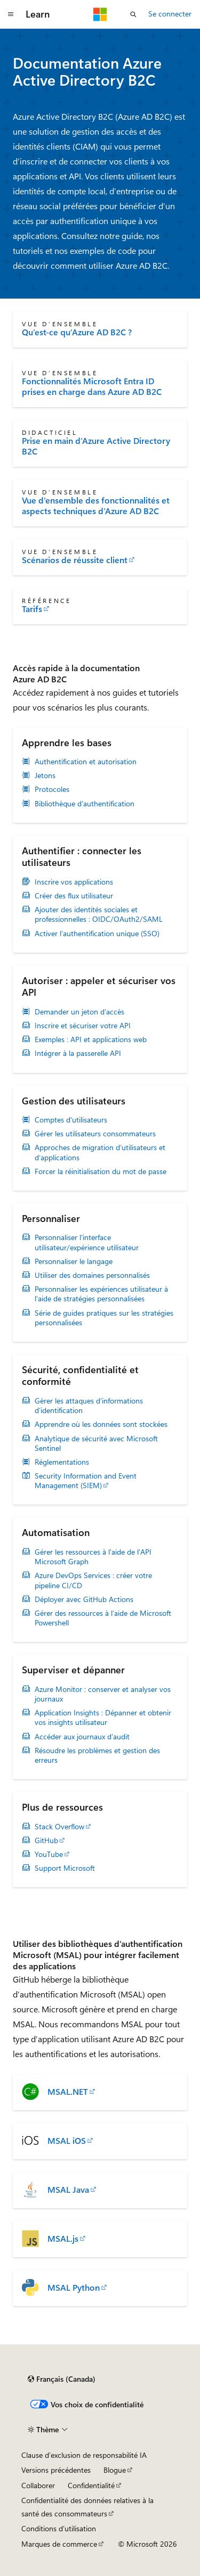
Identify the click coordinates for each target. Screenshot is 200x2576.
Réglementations (62, 1462)
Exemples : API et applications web (91, 1039)
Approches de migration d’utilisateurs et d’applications (100, 1152)
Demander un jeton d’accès (79, 1012)
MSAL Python (73, 2287)
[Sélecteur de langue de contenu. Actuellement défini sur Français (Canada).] (61, 2379)
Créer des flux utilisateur (74, 896)
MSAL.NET (67, 2091)
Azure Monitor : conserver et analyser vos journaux (103, 1694)
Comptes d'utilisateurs (71, 1120)
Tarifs (32, 609)
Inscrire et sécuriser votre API (83, 1025)
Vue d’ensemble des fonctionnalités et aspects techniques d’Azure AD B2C (96, 505)
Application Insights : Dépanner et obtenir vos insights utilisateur (103, 1717)
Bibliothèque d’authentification (84, 803)
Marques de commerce (59, 2544)
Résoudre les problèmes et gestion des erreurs (97, 1755)
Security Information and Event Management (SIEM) (86, 1480)
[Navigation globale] (10, 14)
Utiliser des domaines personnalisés (92, 1275)
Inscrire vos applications (74, 882)
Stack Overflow (59, 1826)
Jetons (45, 775)
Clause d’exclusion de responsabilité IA (84, 2455)
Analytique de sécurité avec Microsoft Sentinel (96, 1443)
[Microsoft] (100, 14)
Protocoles (52, 789)
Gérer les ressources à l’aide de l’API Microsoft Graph (93, 1556)
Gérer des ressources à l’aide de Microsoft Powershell (103, 1618)
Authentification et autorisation (86, 761)
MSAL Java (68, 2189)
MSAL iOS (66, 2140)
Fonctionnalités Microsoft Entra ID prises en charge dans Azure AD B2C (92, 386)
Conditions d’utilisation (58, 2528)
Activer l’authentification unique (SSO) (97, 933)
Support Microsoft (65, 1868)
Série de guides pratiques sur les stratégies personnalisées (104, 1317)
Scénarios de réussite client (74, 560)
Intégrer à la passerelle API (78, 1053)
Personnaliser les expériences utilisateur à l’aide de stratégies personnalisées (101, 1293)
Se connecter (169, 14)
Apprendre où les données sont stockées (101, 1424)
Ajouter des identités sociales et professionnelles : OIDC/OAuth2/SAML (99, 914)
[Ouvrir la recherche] (133, 14)
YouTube (49, 1854)
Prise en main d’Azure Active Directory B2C (96, 446)
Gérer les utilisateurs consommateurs (95, 1133)
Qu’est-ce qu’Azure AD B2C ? (77, 332)
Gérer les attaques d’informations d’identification (89, 1405)
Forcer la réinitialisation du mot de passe (100, 1171)
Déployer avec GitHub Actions (84, 1599)
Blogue (114, 2470)
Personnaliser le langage (74, 1261)
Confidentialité (91, 2485)
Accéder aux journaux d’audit (82, 1736)
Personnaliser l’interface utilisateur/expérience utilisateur (87, 1242)
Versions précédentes (56, 2470)
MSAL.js (62, 2238)
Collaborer (38, 2485)
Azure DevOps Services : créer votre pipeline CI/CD (93, 1580)
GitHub (46, 1840)
